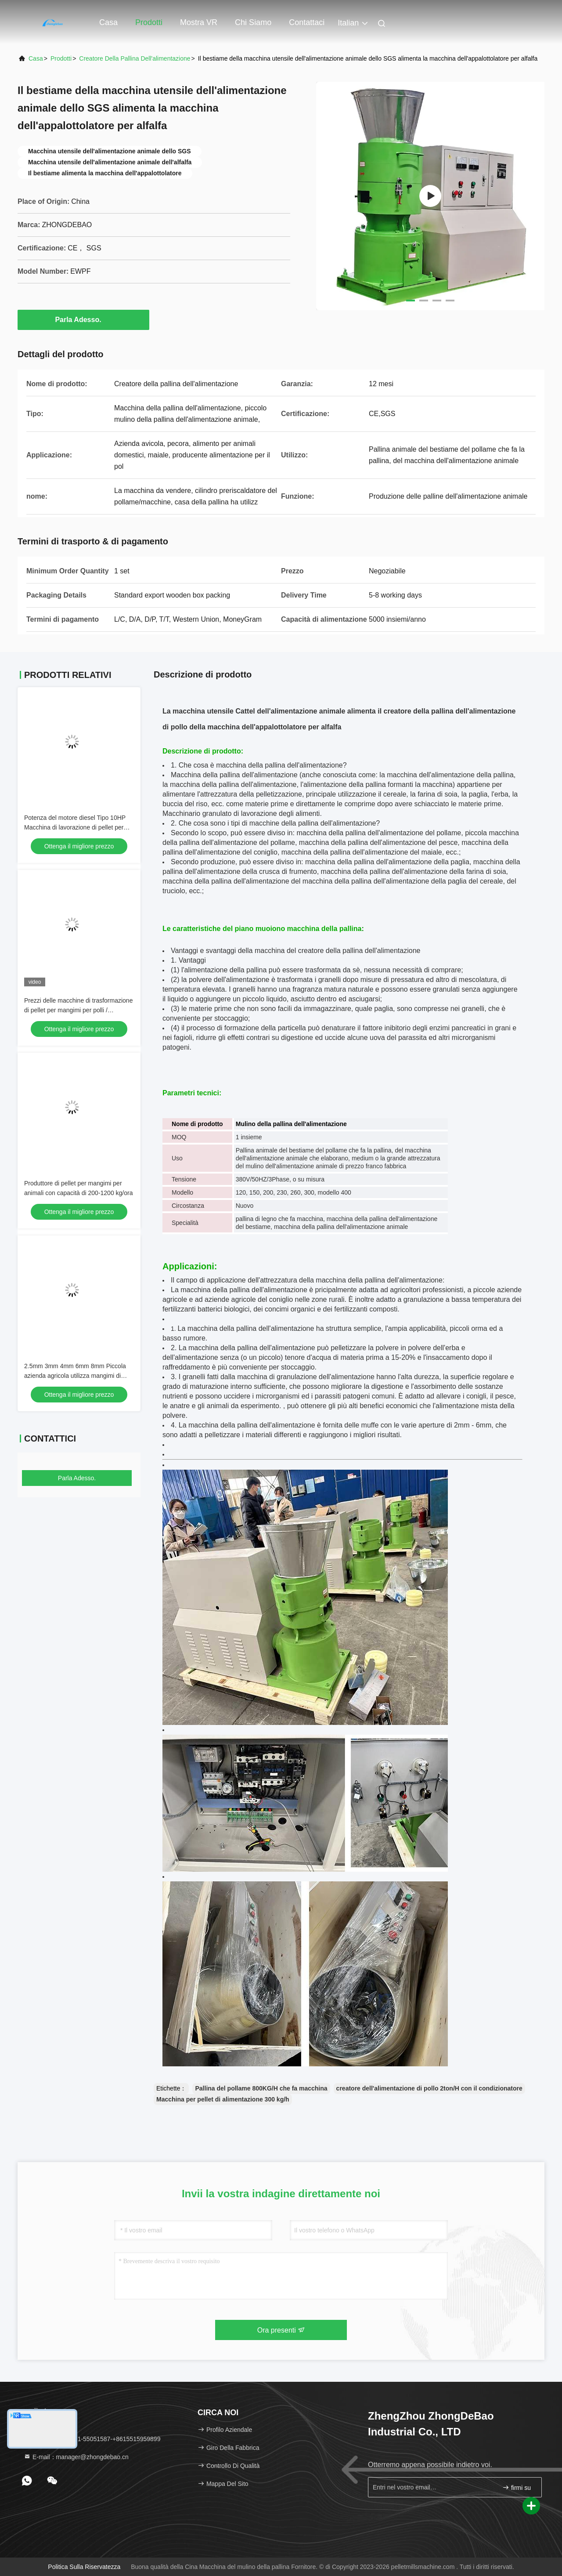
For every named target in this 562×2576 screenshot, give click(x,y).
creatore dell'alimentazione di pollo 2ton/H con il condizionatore (429, 2088)
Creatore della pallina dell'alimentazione (134, 58)
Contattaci (306, 22)
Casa (108, 22)
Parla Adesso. (83, 319)
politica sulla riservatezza (84, 2566)
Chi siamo (253, 22)
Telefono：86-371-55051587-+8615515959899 (92, 2438)
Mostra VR (198, 22)
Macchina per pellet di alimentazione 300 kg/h (222, 2099)
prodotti (61, 58)
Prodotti (148, 22)
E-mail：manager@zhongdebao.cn (76, 2456)
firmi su (516, 2487)
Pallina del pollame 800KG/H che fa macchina (261, 2088)
